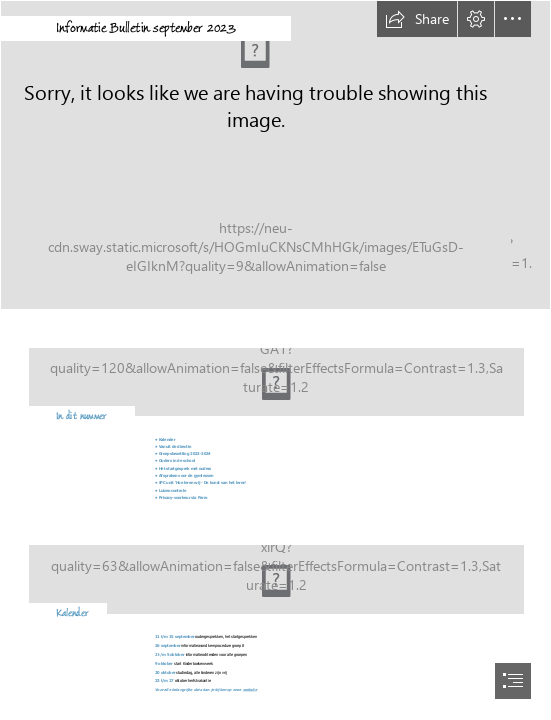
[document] (275, 360)
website (250, 689)
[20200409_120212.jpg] (275, 155)
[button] (417, 19)
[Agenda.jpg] (275, 567)
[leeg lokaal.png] (275, 370)
